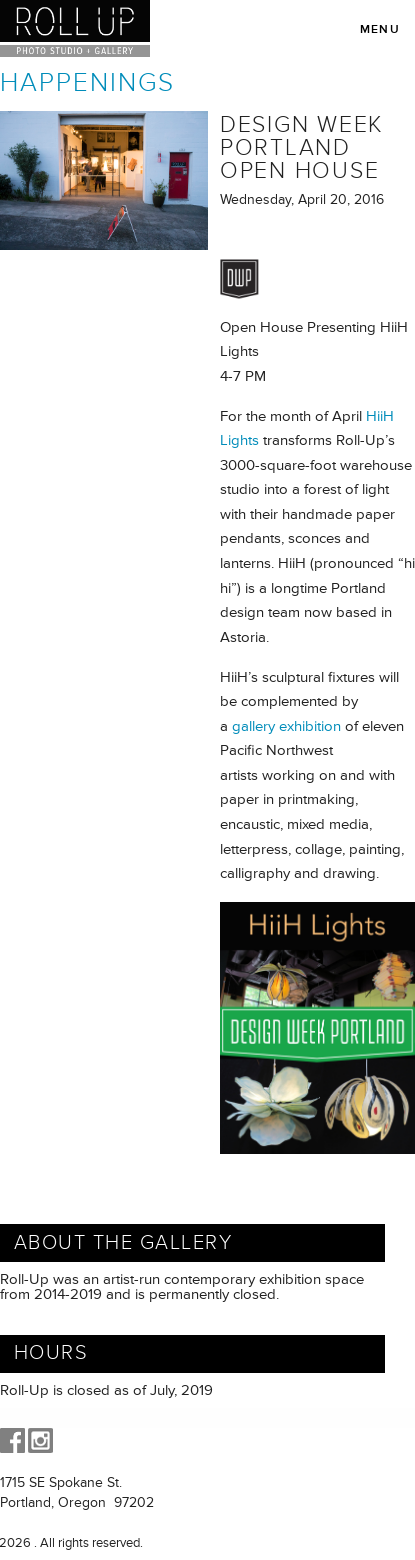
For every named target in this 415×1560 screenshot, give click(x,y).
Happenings (87, 83)
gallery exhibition (286, 726)
